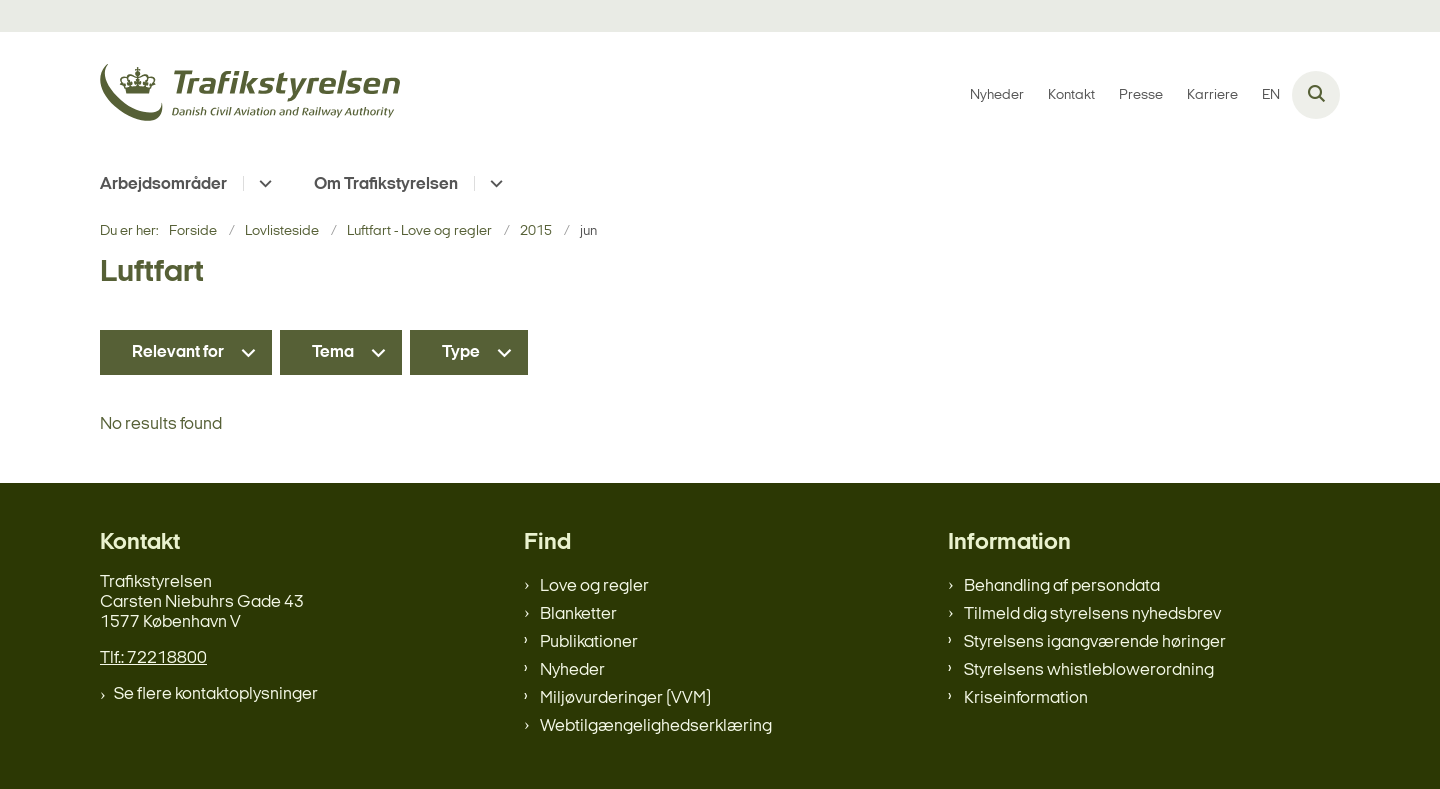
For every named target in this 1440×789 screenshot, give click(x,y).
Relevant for (178, 352)
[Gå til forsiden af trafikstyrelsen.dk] (250, 95)
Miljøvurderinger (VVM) (625, 698)
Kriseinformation (1026, 698)
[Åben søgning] (1316, 95)
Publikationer (589, 642)
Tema (333, 352)
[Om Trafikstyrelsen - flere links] (493, 183)
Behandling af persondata (1062, 586)
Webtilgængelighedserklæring (656, 726)
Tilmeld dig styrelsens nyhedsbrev (1092, 614)
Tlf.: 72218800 (153, 658)
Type (461, 352)
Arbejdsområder (163, 184)
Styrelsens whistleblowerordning (1089, 670)
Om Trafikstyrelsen (386, 184)
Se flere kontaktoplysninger (216, 694)
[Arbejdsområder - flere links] (262, 183)
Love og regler (594, 586)
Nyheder (572, 670)
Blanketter (578, 614)
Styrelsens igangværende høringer (1095, 642)
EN (1271, 96)
